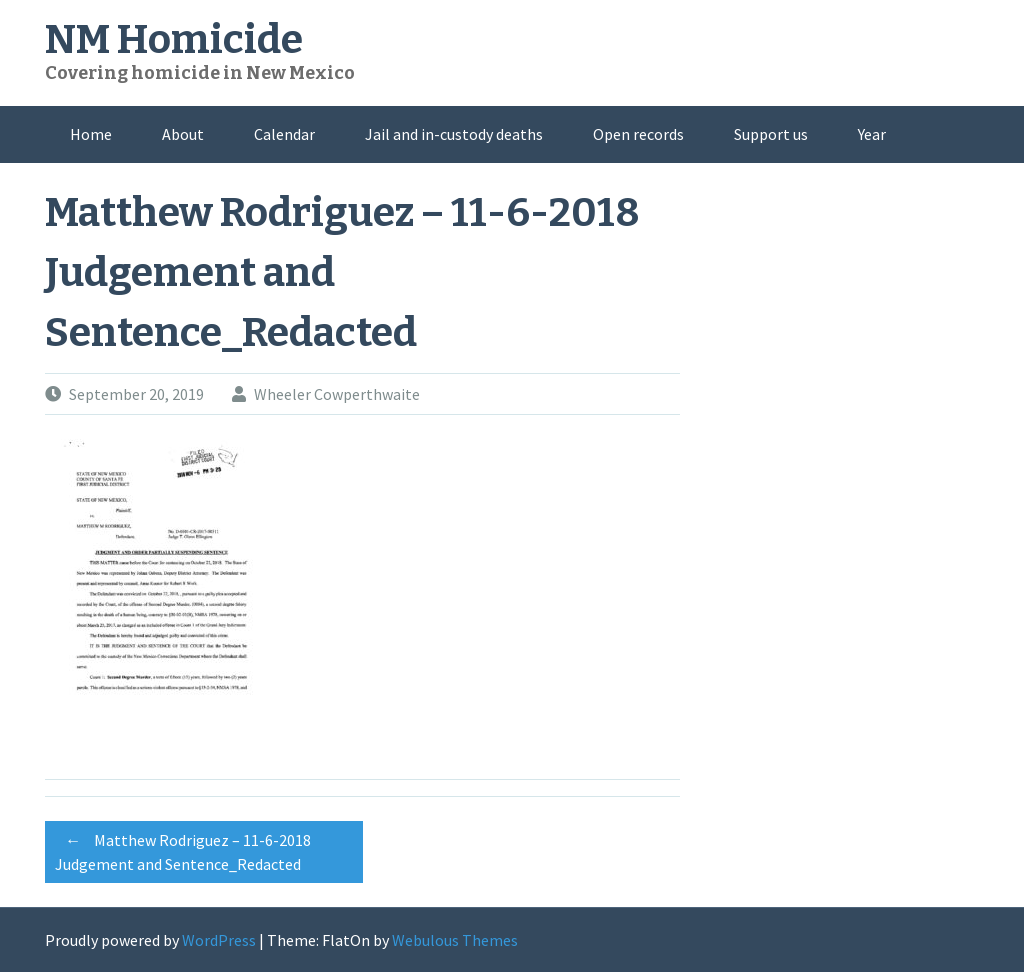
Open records (638, 134)
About (183, 134)
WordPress (219, 940)
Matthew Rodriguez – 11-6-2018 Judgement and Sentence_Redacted (183, 849)
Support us (771, 134)
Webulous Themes (455, 940)
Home (91, 134)
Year (872, 134)
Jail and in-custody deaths (454, 134)
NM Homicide (174, 40)
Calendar (284, 134)
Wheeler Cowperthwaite (337, 394)
